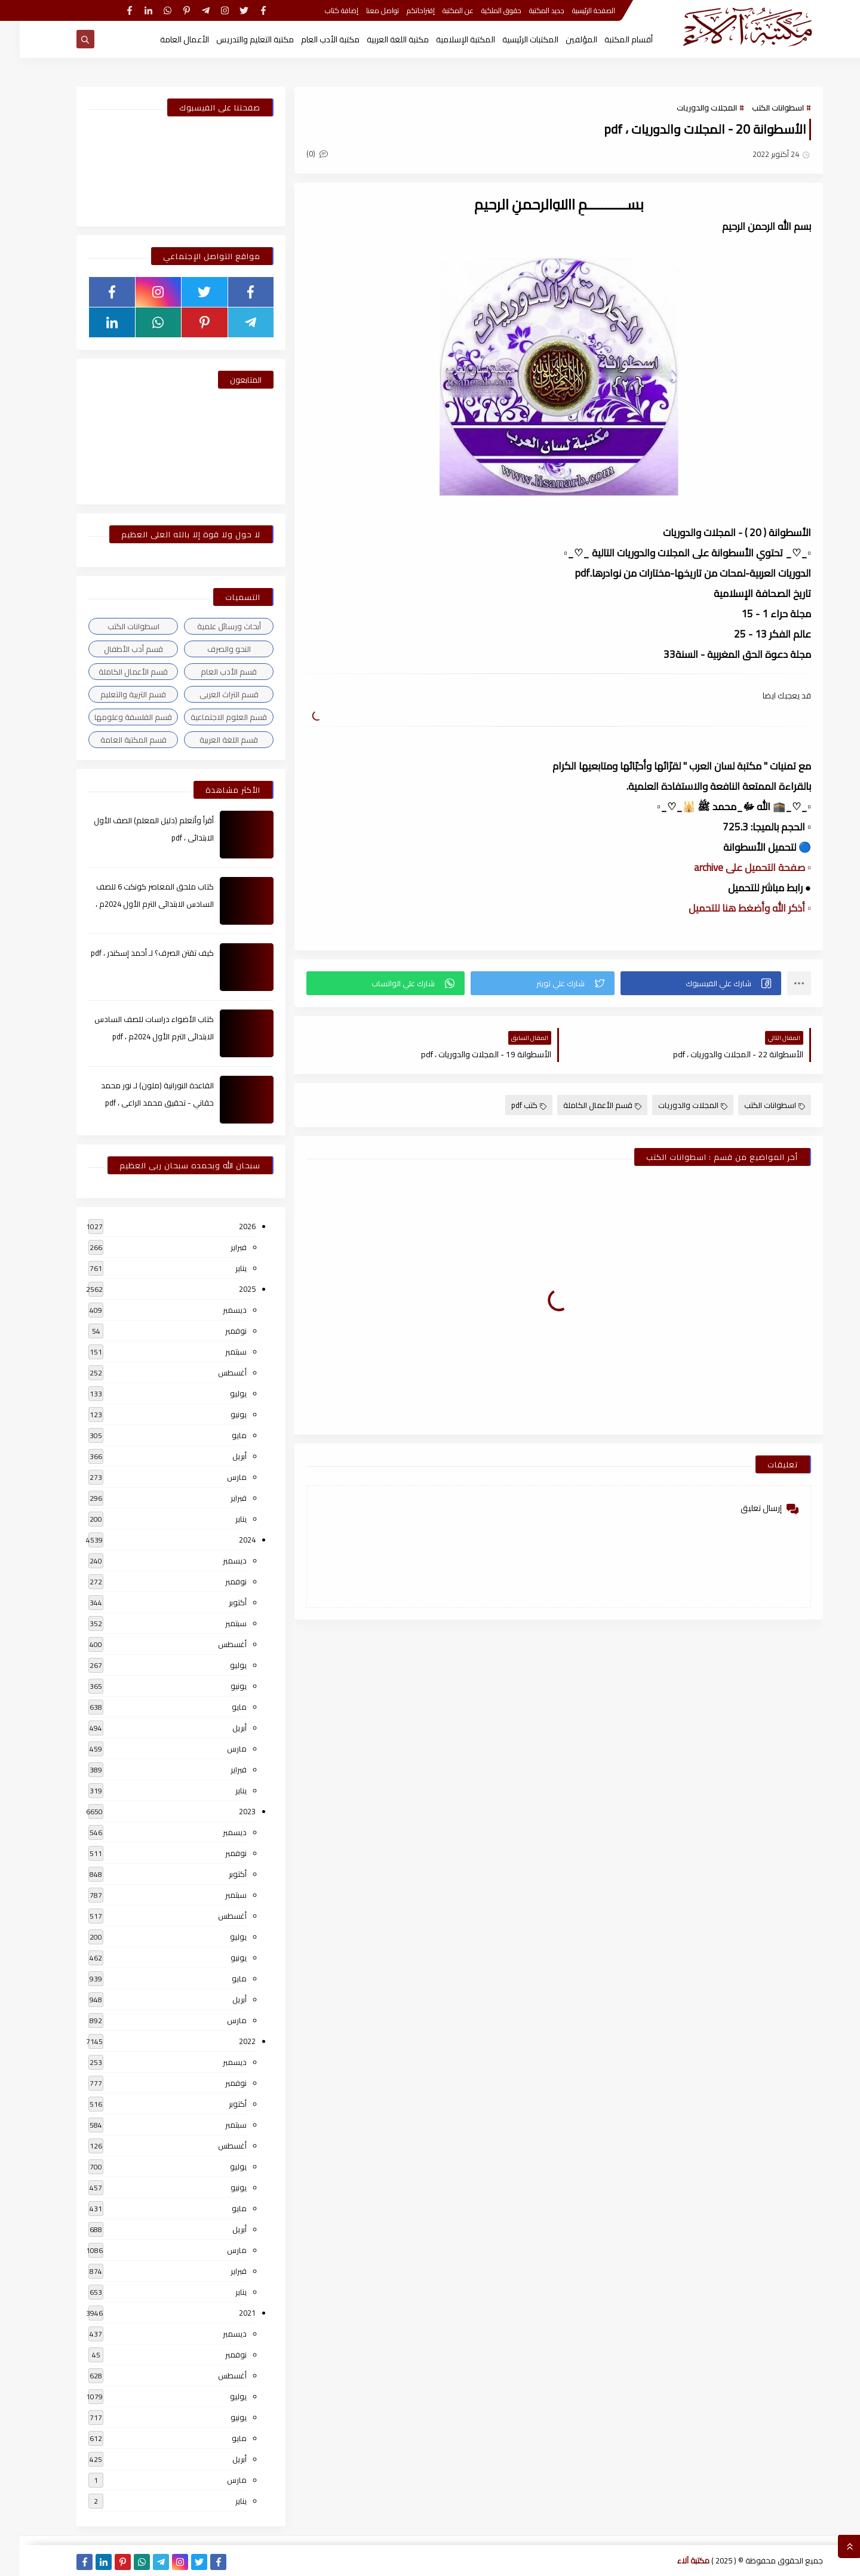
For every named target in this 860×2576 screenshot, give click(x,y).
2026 (227, 1226)
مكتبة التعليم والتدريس (235, 39)
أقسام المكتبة (609, 39)
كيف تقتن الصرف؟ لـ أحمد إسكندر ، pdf (132, 953)
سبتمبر (216, 1351)
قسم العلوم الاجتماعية (209, 717)
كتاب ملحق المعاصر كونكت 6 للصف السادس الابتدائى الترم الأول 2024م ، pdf (135, 903)
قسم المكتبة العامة (114, 740)
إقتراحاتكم (401, 10)
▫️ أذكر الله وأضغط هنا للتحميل (730, 908)
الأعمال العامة (164, 39)
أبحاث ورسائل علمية (209, 626)
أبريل (220, 1456)
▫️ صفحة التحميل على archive (732, 867)
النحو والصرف (209, 649)
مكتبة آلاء (674, 2560)
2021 (227, 2313)
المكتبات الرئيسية (511, 39)
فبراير (219, 1247)
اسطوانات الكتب (758, 107)
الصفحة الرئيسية (573, 10)
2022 (227, 2041)
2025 (227, 1289)
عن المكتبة (438, 10)
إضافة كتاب (322, 10)
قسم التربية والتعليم (113, 694)
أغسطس (212, 1372)
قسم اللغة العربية (209, 740)
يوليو (218, 1393)
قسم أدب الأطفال (113, 649)
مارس (217, 1477)
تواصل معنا (362, 10)
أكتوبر (218, 1602)
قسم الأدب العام (209, 671)
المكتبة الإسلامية (445, 39)
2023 (227, 1811)
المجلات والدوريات (687, 107)
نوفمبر (216, 1331)
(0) (297, 153)
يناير (221, 1268)
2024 (227, 1539)
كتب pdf (509, 1105)
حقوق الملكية (482, 10)
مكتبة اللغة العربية (378, 39)
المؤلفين (562, 39)
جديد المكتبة (527, 10)
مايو (219, 1435)
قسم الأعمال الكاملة (582, 1105)
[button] (681, 983)
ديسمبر (215, 1310)
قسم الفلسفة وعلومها (113, 717)
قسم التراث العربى (209, 694)
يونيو (219, 1414)
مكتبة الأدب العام (310, 39)
